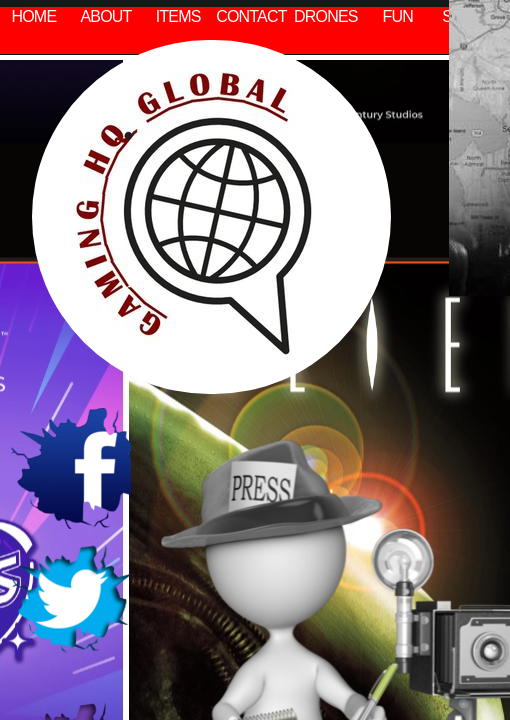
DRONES (326, 16)
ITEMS (178, 16)
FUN (398, 16)
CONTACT (251, 16)
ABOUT (105, 16)
